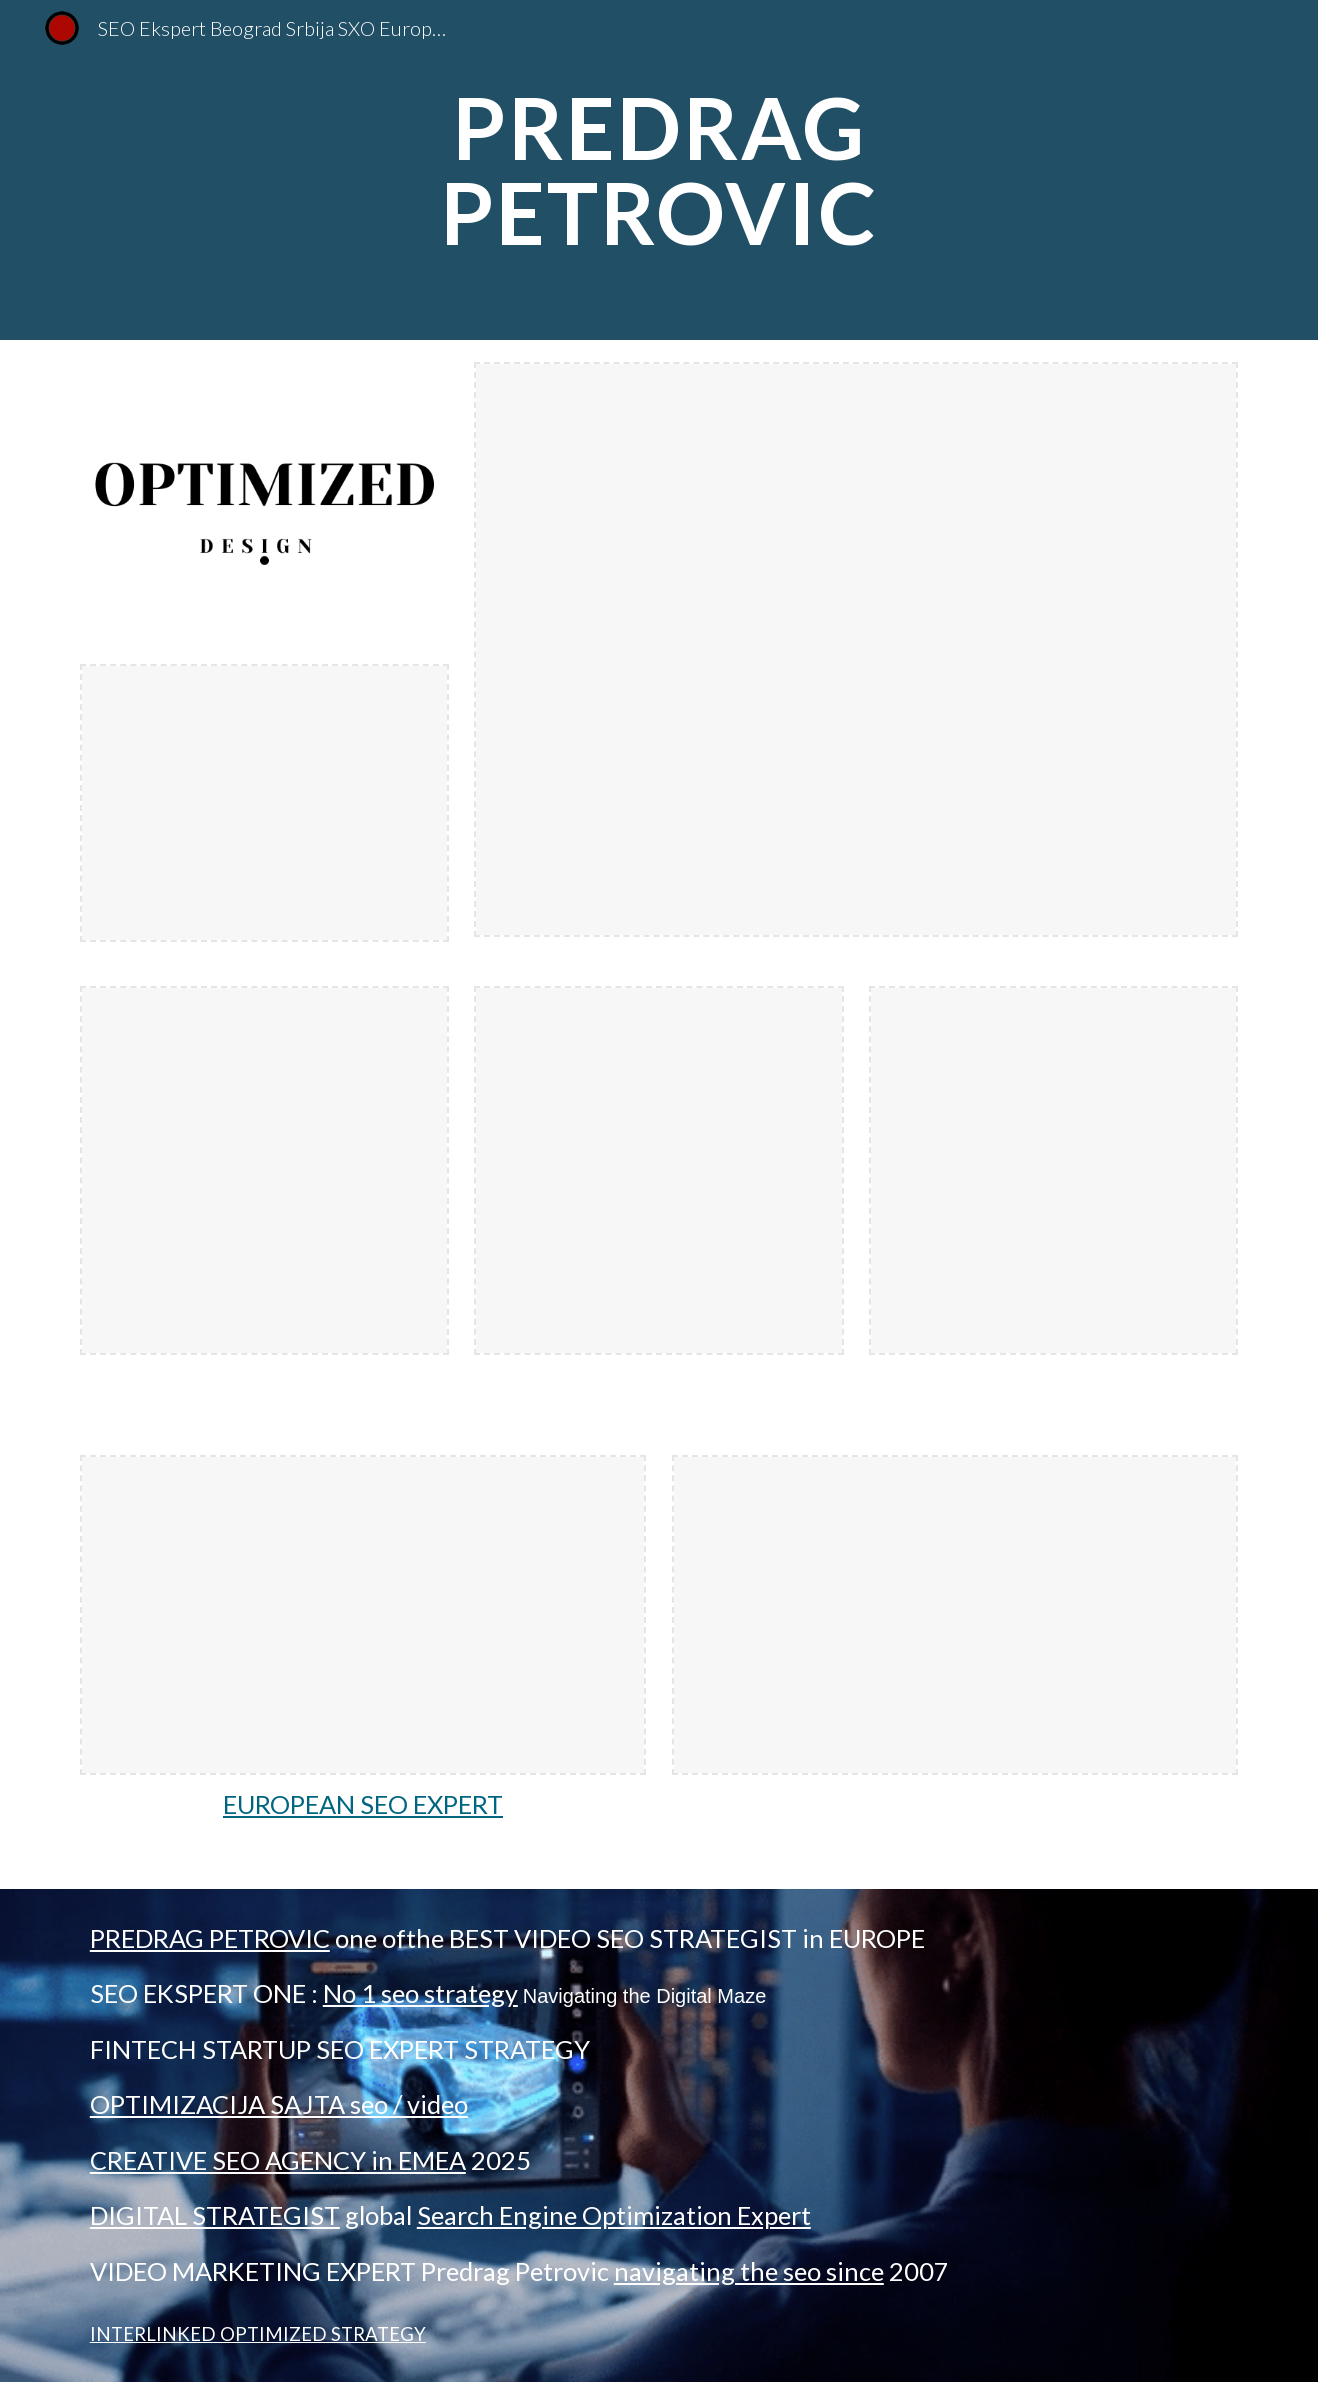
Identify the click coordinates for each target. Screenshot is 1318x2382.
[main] (659, 170)
